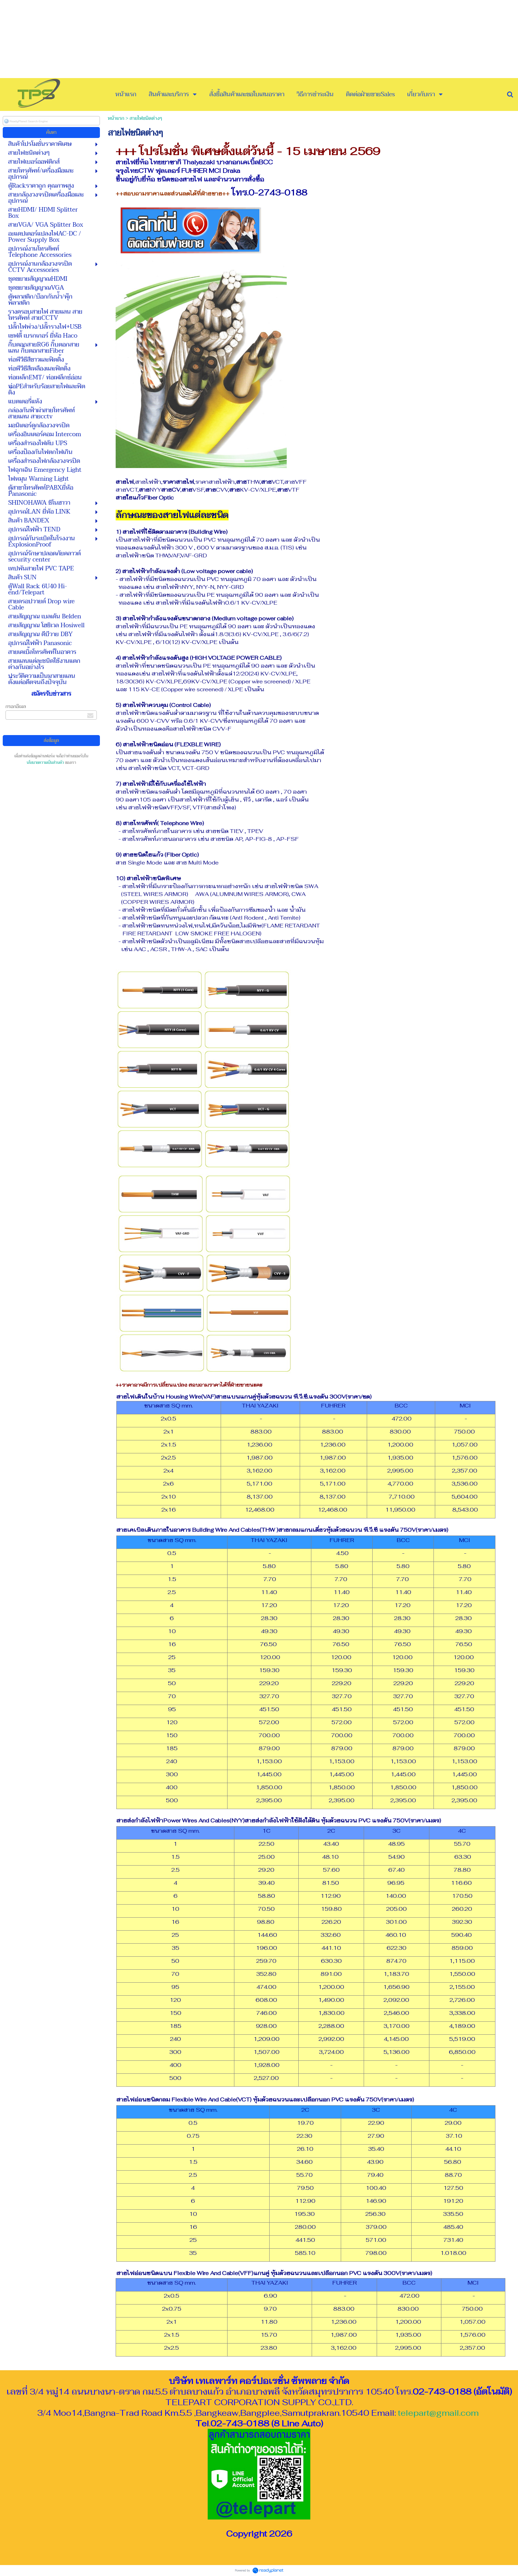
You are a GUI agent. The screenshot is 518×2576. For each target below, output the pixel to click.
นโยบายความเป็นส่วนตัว (45, 762)
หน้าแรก (116, 118)
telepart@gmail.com (438, 2413)
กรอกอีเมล (15, 706)
